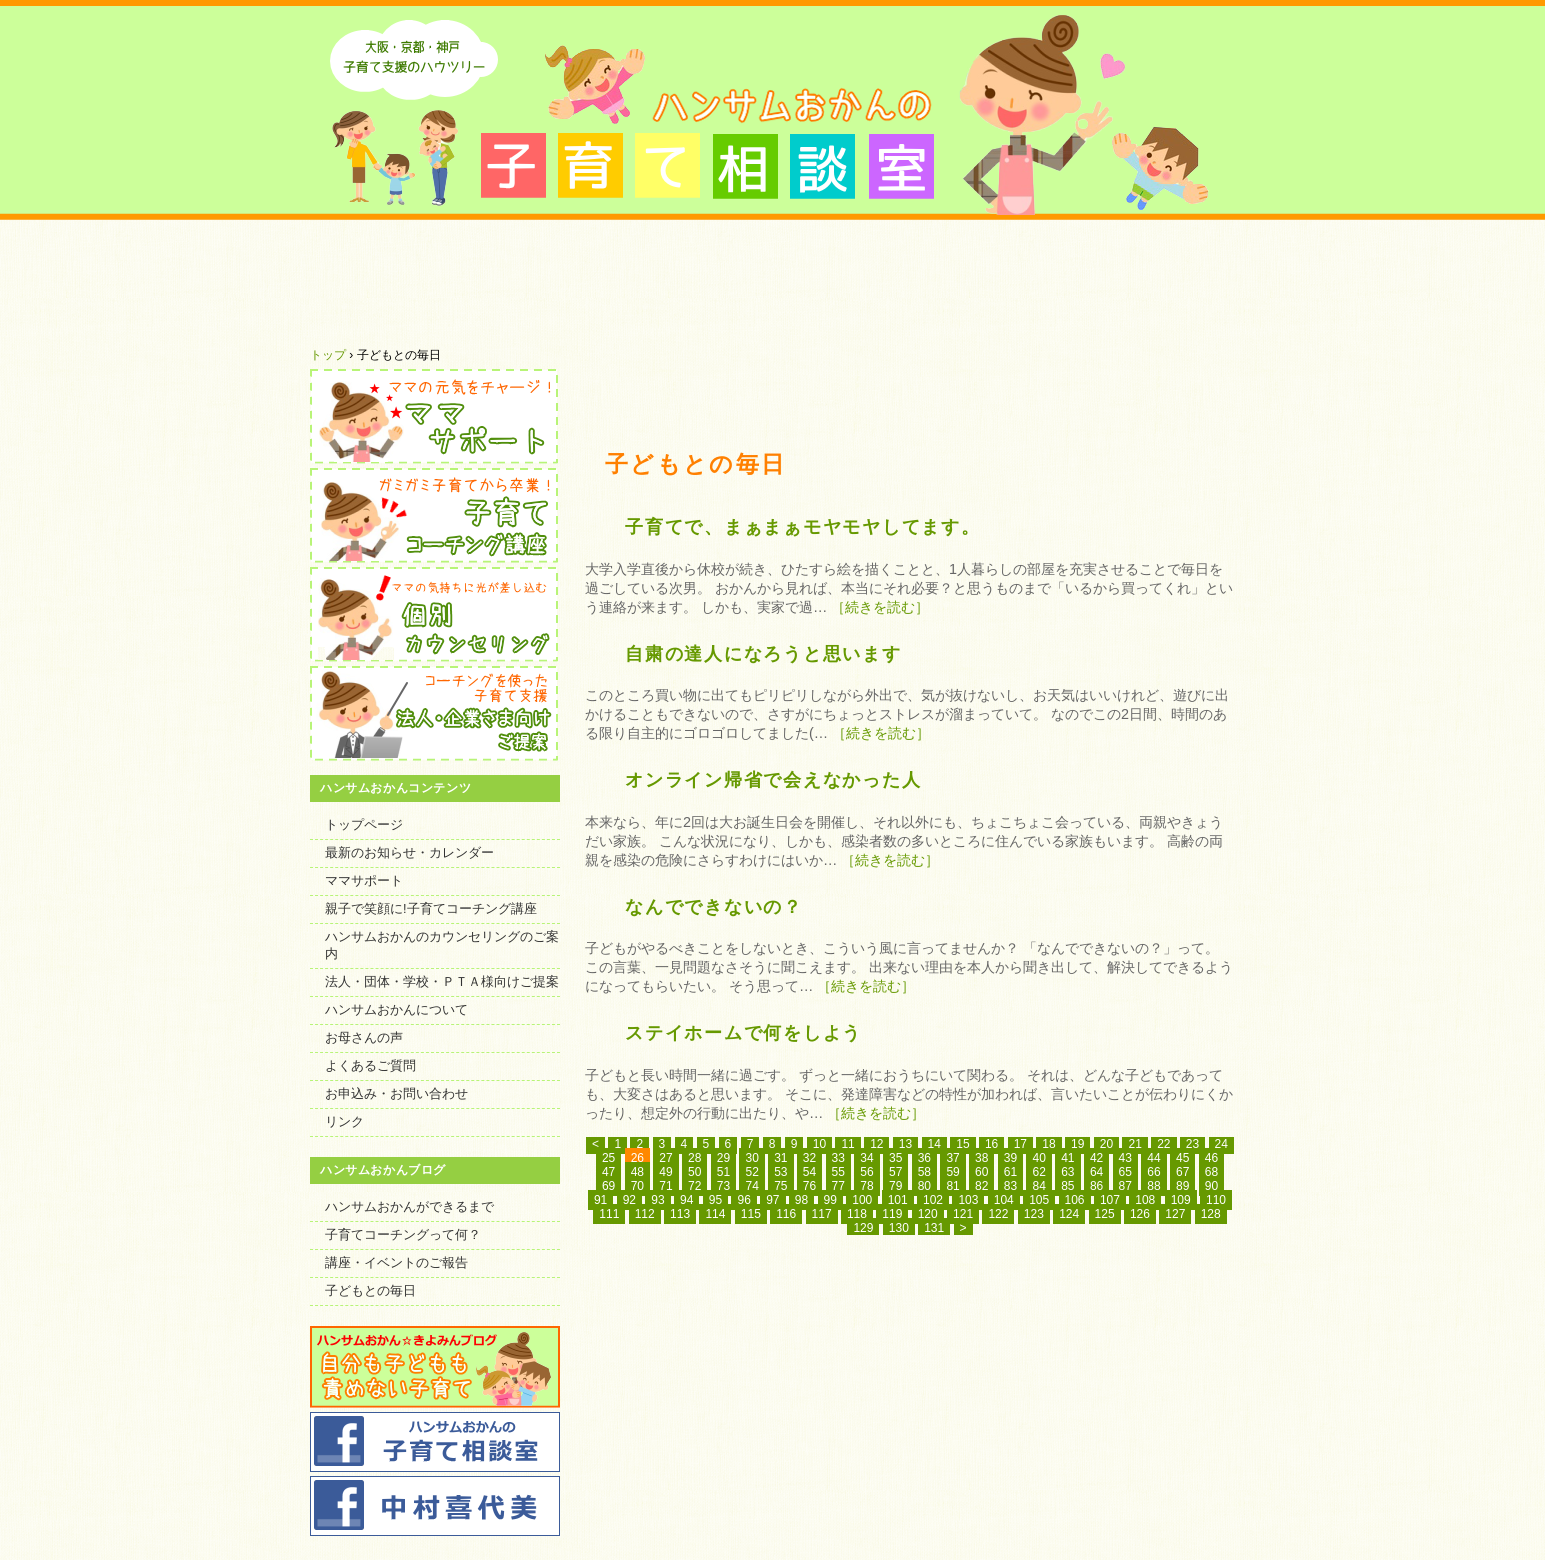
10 (819, 1144)
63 (1067, 1172)
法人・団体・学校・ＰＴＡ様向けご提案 (442, 981)
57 (895, 1172)
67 (1182, 1172)
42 (1096, 1158)
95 (715, 1200)
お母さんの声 (364, 1037)
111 (609, 1214)
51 (723, 1172)
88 (1153, 1186)
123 (1034, 1214)
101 (898, 1200)
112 (645, 1214)
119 (892, 1214)
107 (1110, 1200)
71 (665, 1186)
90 (1211, 1186)
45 (1182, 1158)
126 (1140, 1214)
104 (1004, 1200)
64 (1096, 1172)
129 (863, 1228)
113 (680, 1214)
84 (1038, 1186)
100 (862, 1200)
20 (1106, 1144)
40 (1038, 1158)
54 (809, 1172)
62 (1038, 1172)
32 (809, 1158)
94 (686, 1200)
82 (981, 1186)
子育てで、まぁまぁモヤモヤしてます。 (803, 527)
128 (1211, 1214)
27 (665, 1158)
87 (1125, 1186)
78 (866, 1186)
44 (1153, 1158)
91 (600, 1200)
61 (1010, 1172)
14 (934, 1144)
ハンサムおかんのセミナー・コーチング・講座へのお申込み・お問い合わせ (1142, 282)
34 (866, 1158)
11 (847, 1144)
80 (924, 1186)
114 (715, 1214)
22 (1163, 1144)
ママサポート (364, 880)
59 (952, 1172)
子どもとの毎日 (370, 1290)
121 (963, 1214)
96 (743, 1200)
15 (962, 1144)
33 (838, 1158)
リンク (344, 1121)
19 (1077, 1144)
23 (1192, 1144)
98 (801, 1200)
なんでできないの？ (714, 907)
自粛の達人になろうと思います (763, 654)
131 (934, 1228)
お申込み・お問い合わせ (396, 1093)
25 (608, 1158)
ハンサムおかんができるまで (409, 1206)
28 (694, 1158)
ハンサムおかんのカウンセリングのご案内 (442, 945)
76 (809, 1186)
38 (981, 1158)
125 (1105, 1214)
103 (968, 1200)
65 (1125, 1172)
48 (637, 1172)
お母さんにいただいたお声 (772, 282)
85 (1067, 1186)
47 (608, 1172)
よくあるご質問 (957, 282)
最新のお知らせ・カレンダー (409, 852)
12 (876, 1144)
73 (723, 1186)
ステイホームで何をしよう (743, 1033)
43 (1125, 1158)
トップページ (364, 824)
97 (772, 1200)
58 (924, 1172)
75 (780, 1186)
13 (905, 1144)
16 (991, 1144)
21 (1134, 1144)
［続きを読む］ (880, 607)
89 (1182, 1186)
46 (1211, 1158)
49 (665, 1172)
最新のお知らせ (587, 282)
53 (780, 1172)
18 (1048, 1144)
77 (838, 1186)
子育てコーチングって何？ (403, 1234)
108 (1145, 1200)
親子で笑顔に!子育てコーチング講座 (431, 908)
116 (786, 1214)
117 (822, 1214)
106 (1075, 1200)
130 (899, 1228)
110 (1216, 1200)
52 (751, 1172)
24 (1221, 1144)
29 (723, 1158)
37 (952, 1158)
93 (657, 1200)
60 (981, 1172)
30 (751, 1158)
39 (1010, 1158)
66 (1153, 1172)
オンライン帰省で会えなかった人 (773, 780)
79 (895, 1186)
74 (751, 1186)
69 (608, 1186)
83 (1010, 1186)
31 (780, 1158)
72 (694, 1186)
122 (998, 1214)
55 (838, 1172)
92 (629, 1200)
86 (1096, 1186)
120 (928, 1214)
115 (751, 1214)
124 (1069, 1214)
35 (895, 1158)
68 (1211, 1172)
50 (694, 1172)
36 (924, 1158)
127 (1175, 1214)
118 (857, 1214)
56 (866, 1172)
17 (1020, 1144)
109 (1181, 1200)
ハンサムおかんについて (402, 282)
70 (637, 1186)
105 (1039, 1200)
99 (830, 1200)
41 (1067, 1158)
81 (952, 1186)
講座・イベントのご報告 (396, 1262)
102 (933, 1200)
